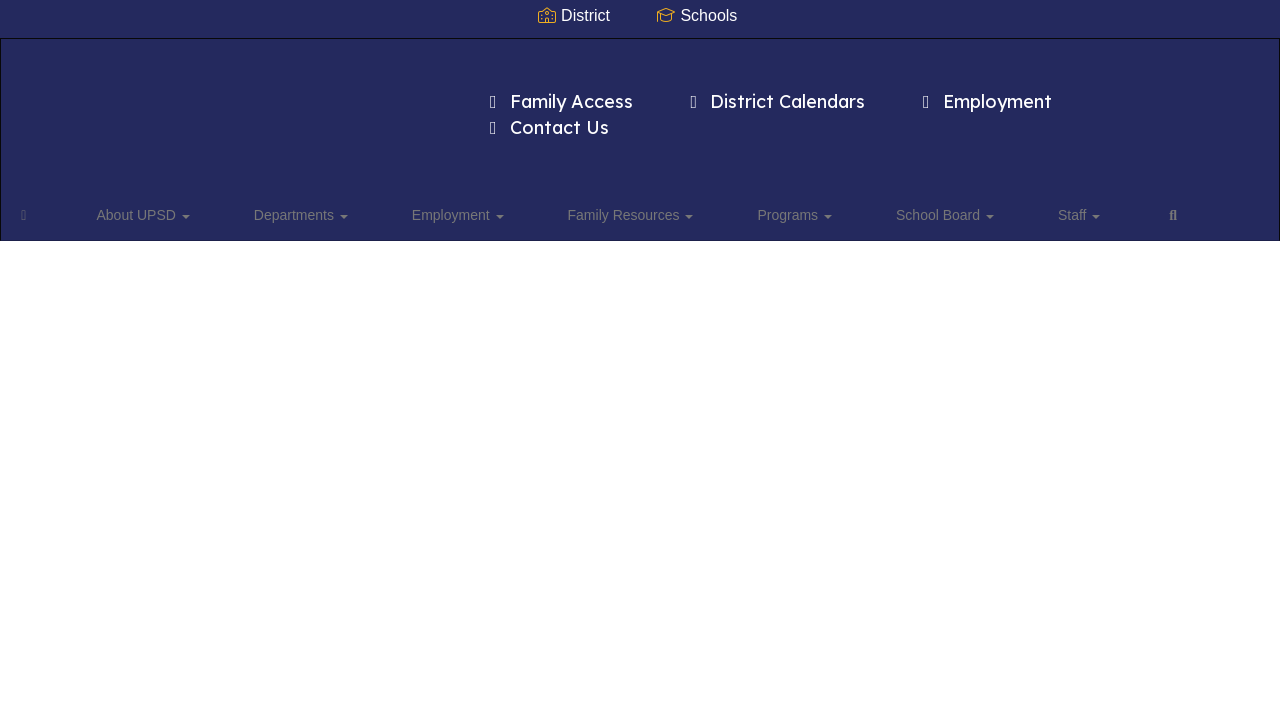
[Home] (55, 184)
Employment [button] (387, 184)
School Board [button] (772, 184)
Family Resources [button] (526, 184)
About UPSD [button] (140, 184)
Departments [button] (264, 184)
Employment (983, 91)
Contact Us (545, 117)
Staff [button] (872, 184)
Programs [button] (655, 184)
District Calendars (774, 91)
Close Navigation (1024, 192)
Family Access (557, 91)
